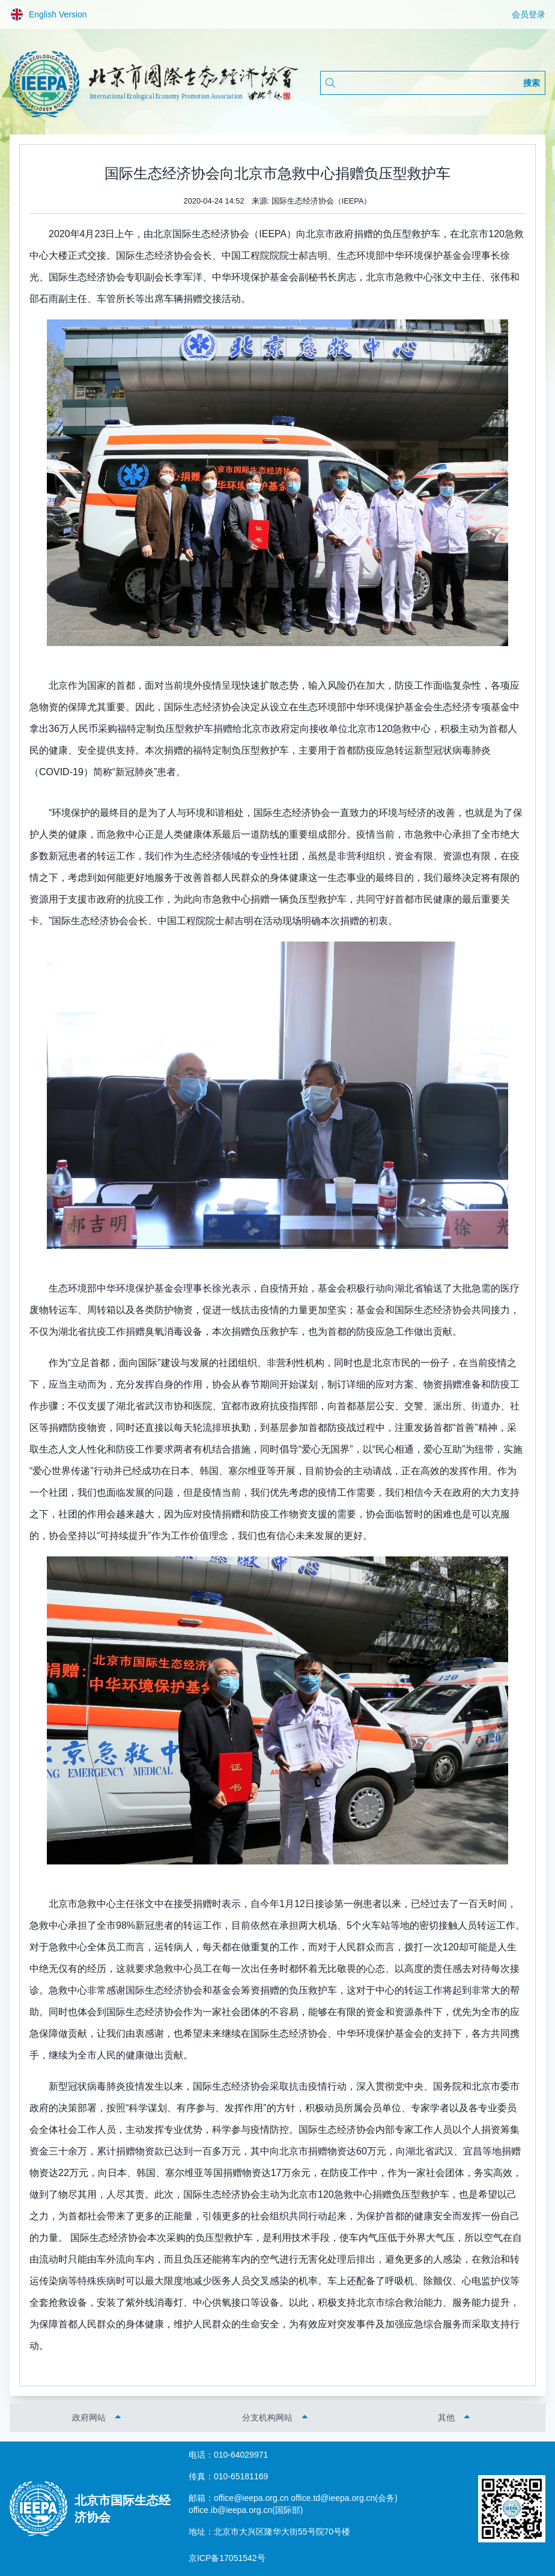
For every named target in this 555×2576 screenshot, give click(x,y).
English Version (48, 14)
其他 (446, 2417)
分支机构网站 (267, 2417)
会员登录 (528, 14)
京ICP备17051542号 (227, 2558)
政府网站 (89, 2417)
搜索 (531, 83)
